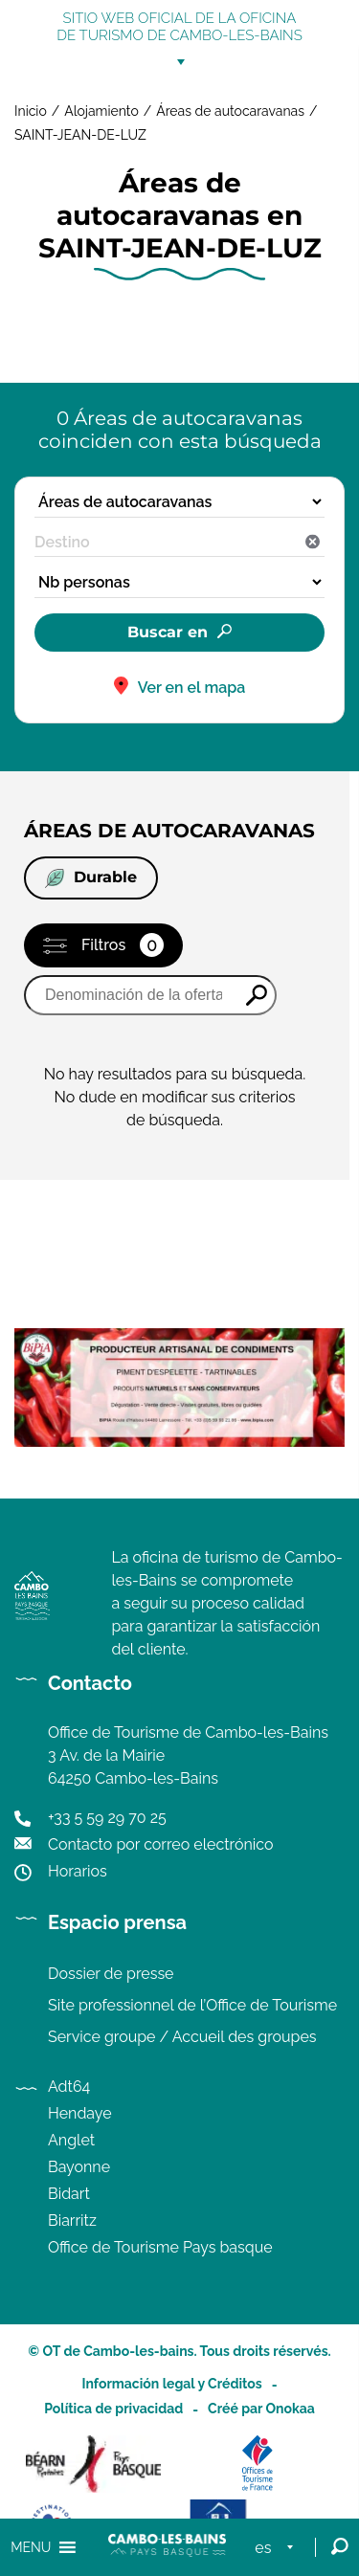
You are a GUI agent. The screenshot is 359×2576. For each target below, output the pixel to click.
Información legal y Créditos (171, 2383)
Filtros (122, 945)
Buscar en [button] (167, 632)
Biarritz (72, 2220)
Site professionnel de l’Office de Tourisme (192, 2005)
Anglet (71, 2140)
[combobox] (179, 542)
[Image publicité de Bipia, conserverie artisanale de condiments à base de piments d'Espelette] (179, 1441)
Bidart (69, 2194)
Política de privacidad (113, 2408)
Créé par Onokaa (261, 2408)
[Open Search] (339, 2548)
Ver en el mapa (192, 687)
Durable (91, 877)
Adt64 (69, 2086)
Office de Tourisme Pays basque (160, 2247)
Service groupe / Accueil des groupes (182, 2037)
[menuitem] (278, 2548)
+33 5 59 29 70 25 (107, 1818)
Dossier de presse (111, 1974)
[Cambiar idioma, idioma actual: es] (279, 2548)
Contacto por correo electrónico (161, 1844)
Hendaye (80, 2113)
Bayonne (79, 2167)
